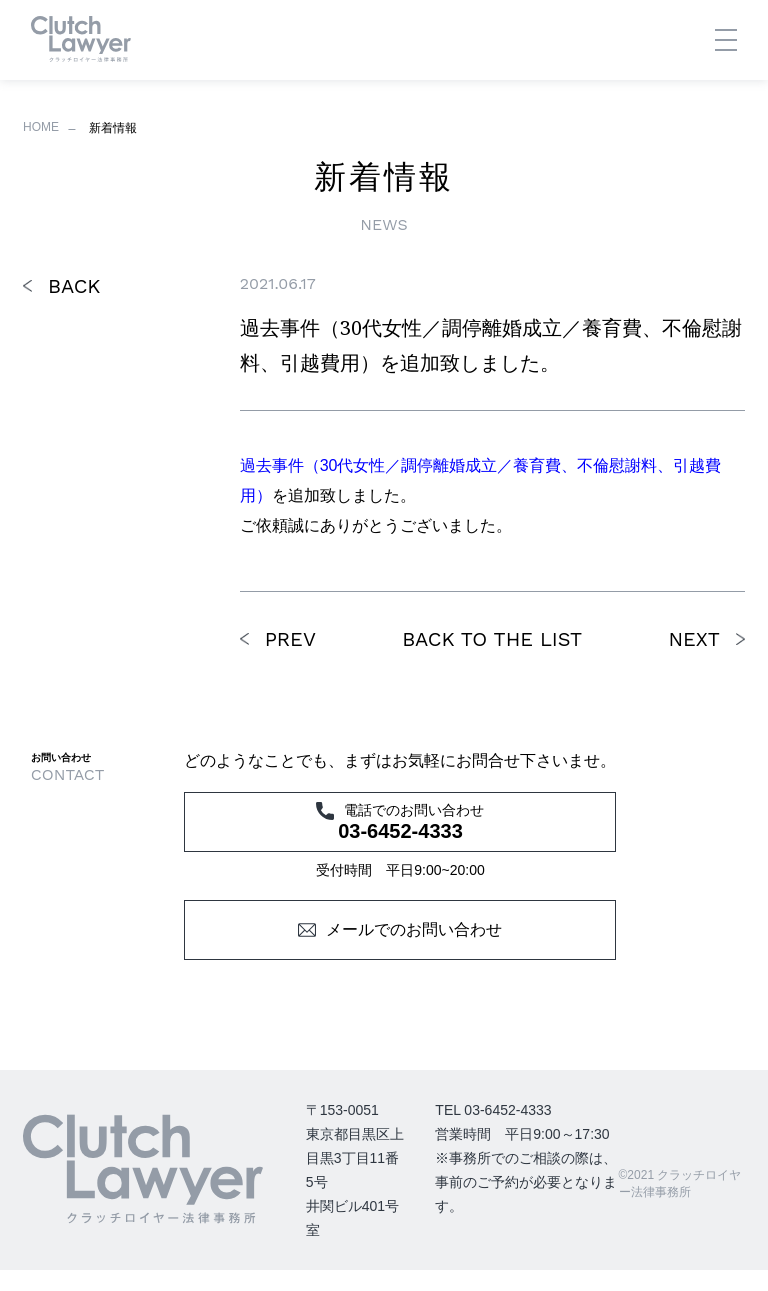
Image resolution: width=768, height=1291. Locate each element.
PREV (290, 639)
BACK (74, 286)
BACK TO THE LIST (492, 639)
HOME (41, 127)
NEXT (694, 639)
